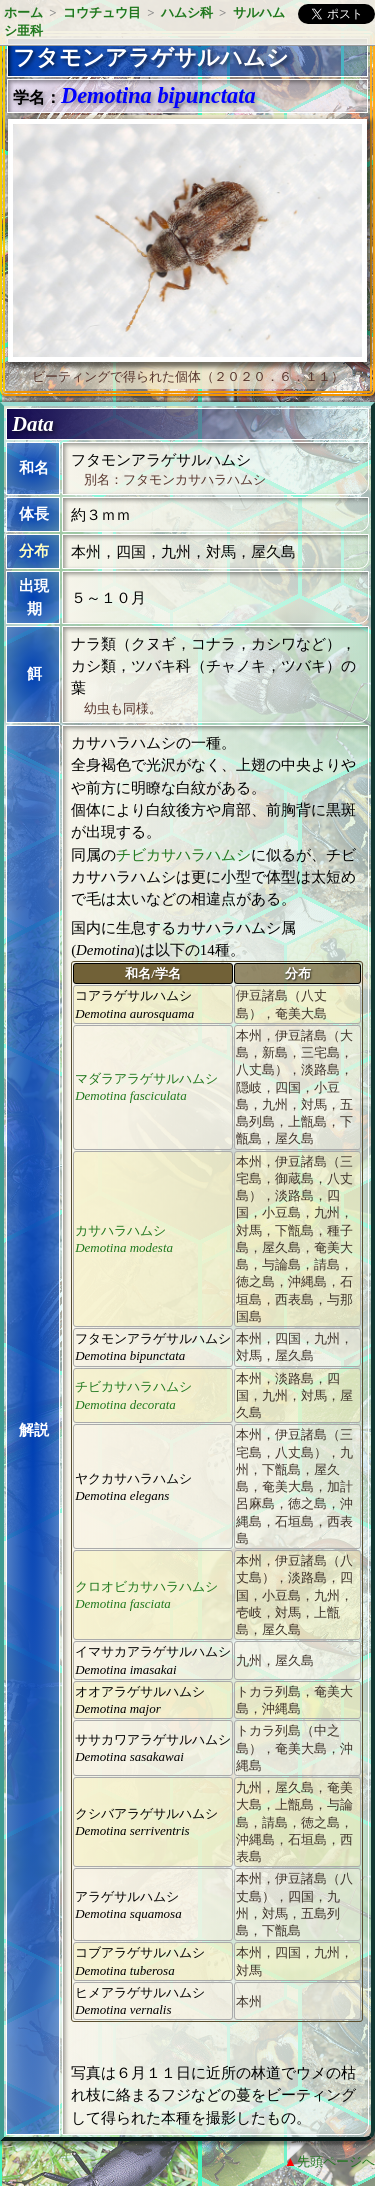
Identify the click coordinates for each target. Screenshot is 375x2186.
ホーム (23, 12)
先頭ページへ (336, 2161)
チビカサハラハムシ (183, 855)
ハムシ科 (187, 12)
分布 (34, 551)
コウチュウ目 (102, 12)
